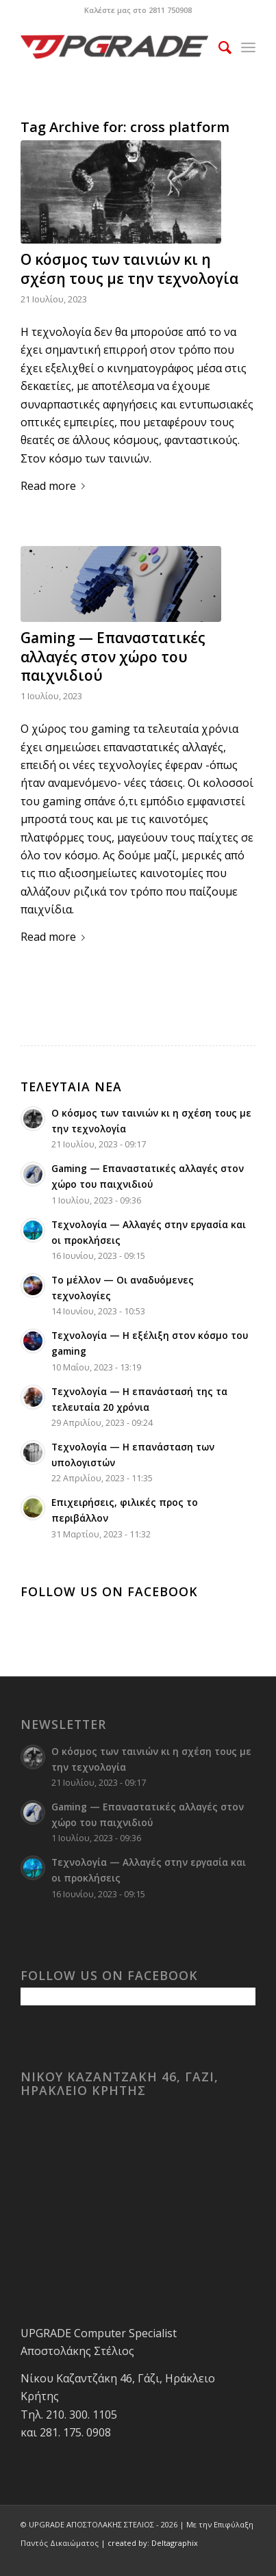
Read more (55, 485)
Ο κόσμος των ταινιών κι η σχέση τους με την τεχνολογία (129, 268)
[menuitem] (218, 47)
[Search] (218, 47)
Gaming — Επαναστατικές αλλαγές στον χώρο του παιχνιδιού (113, 656)
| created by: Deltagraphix (149, 2543)
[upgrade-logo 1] (114, 47)
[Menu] (248, 47)
